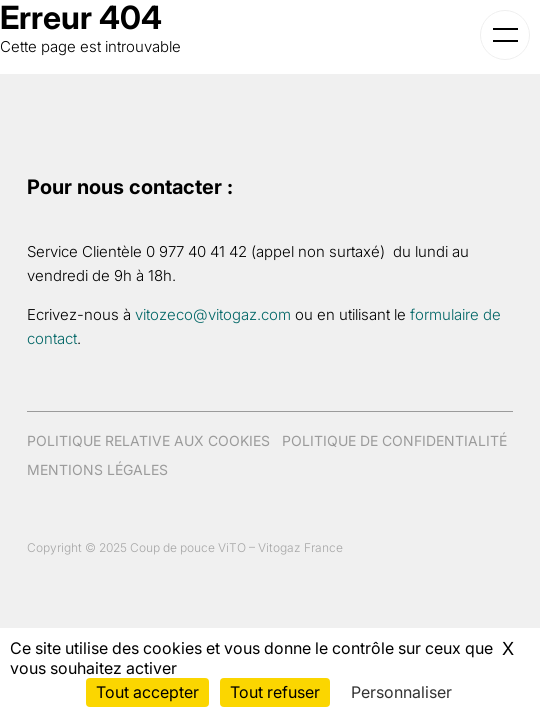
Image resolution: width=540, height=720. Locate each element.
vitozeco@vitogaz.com (213, 314)
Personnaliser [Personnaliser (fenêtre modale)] (401, 692)
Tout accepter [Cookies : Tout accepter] (147, 692)
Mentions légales (97, 469)
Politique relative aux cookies (148, 440)
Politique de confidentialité (394, 440)
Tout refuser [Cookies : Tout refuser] (275, 692)
